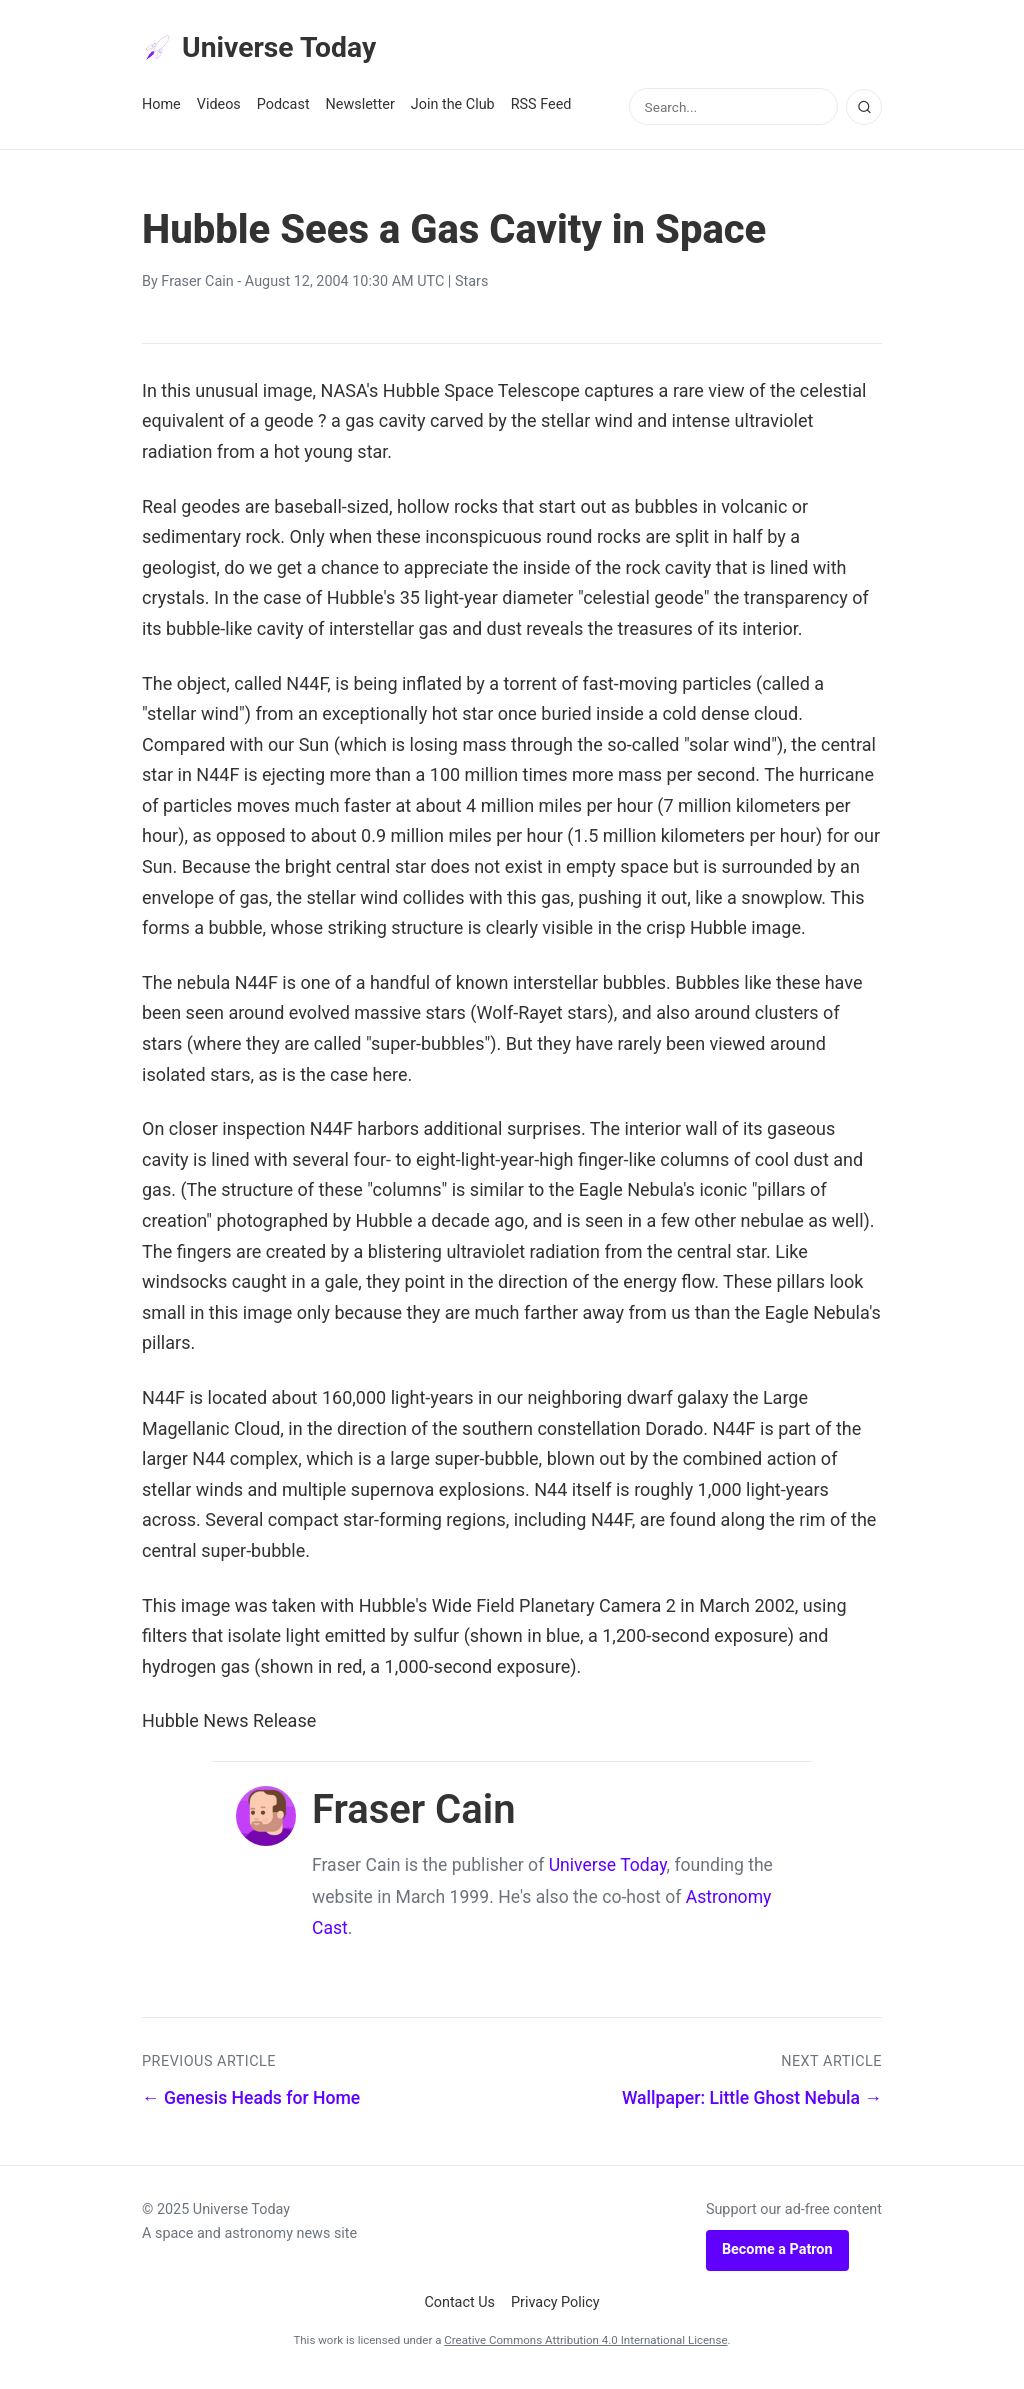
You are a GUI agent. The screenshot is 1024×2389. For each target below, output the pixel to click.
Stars (471, 288)
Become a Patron (777, 2256)
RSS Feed (541, 111)
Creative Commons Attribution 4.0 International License (585, 2347)
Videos (219, 111)
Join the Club (453, 111)
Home (161, 111)
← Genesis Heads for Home (251, 2105)
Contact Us (459, 2308)
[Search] (864, 113)
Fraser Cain (197, 288)
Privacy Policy (555, 2308)
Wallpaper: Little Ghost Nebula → (752, 2105)
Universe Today (272, 51)
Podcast (283, 111)
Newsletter (360, 111)
